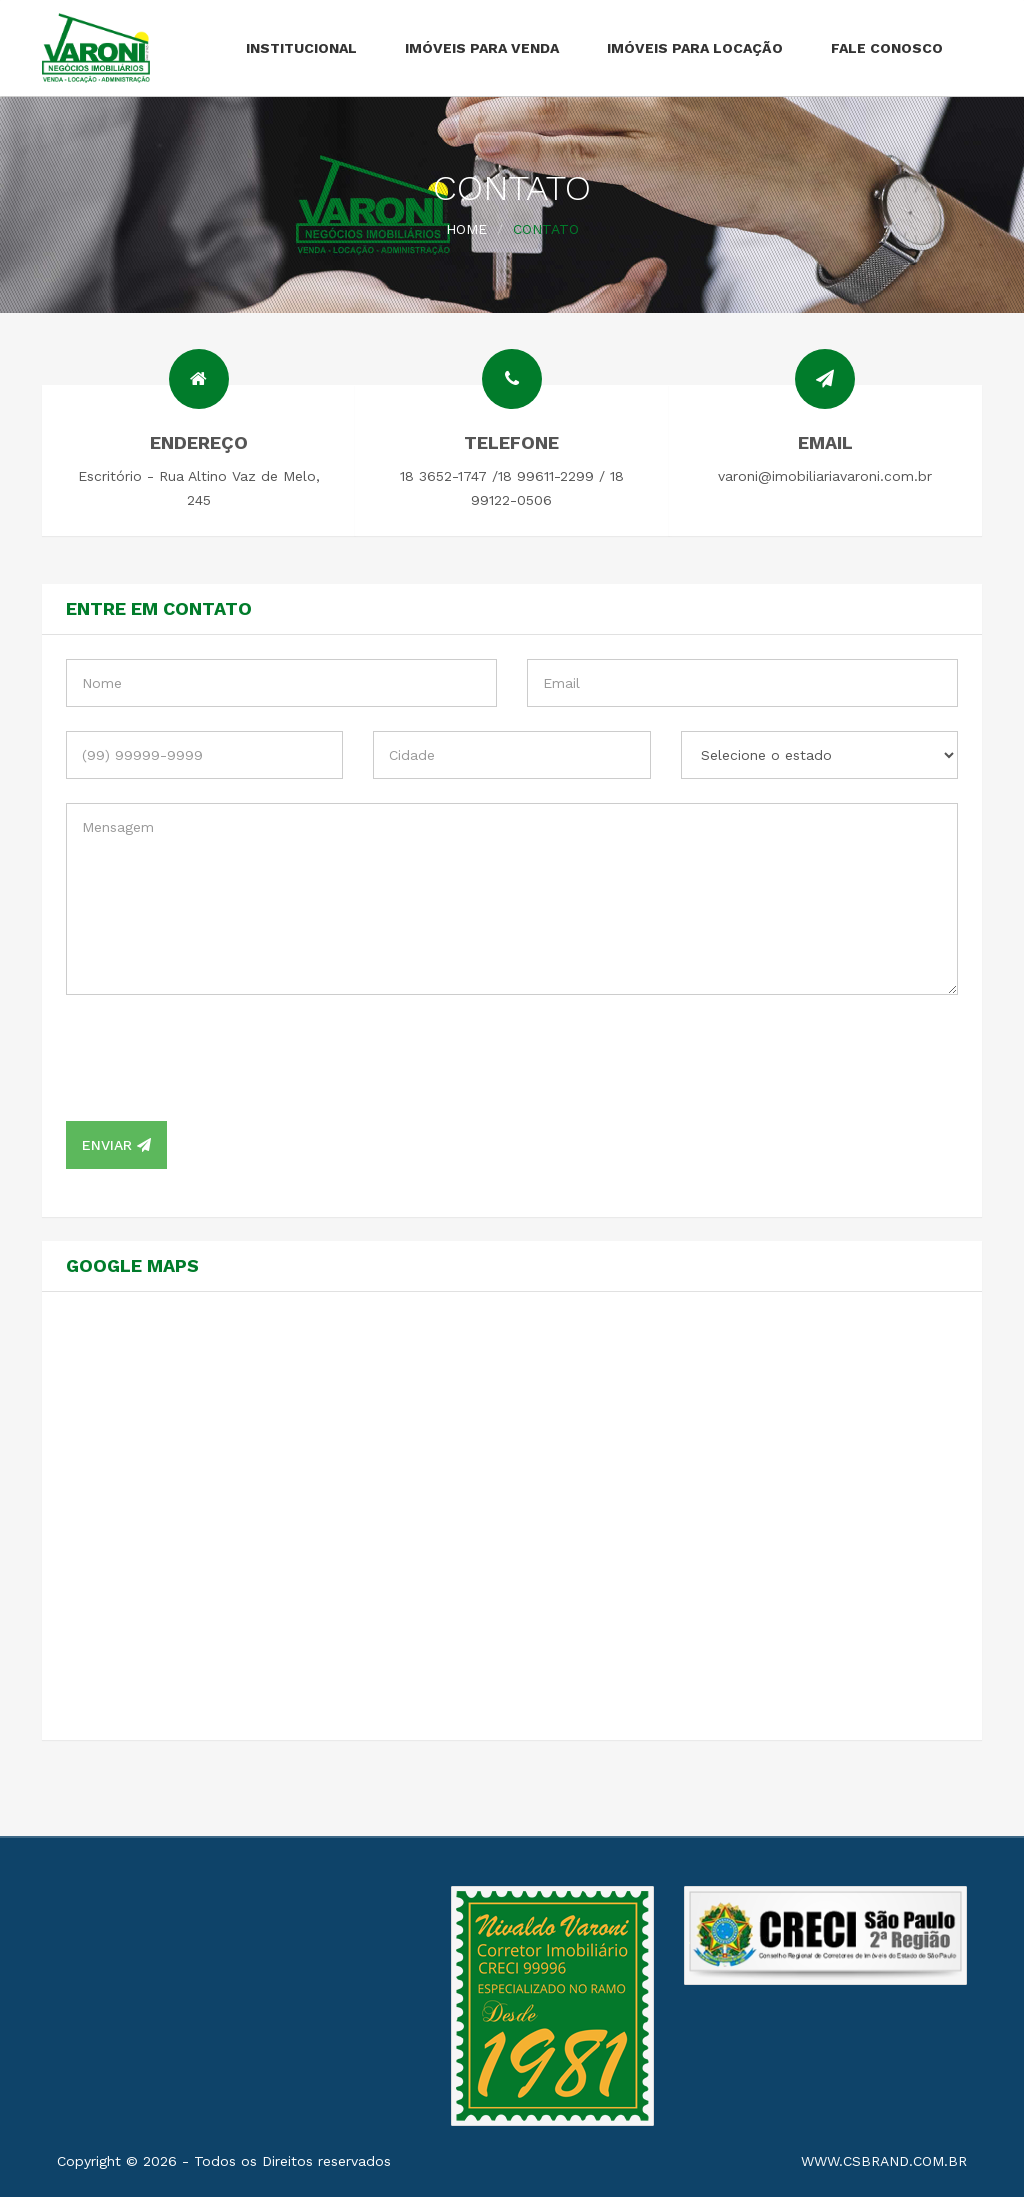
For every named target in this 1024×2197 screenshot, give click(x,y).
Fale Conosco (887, 48)
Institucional (301, 48)
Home (466, 229)
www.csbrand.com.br (884, 2161)
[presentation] (218, 1058)
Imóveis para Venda (482, 48)
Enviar (116, 1145)
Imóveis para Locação (695, 48)
